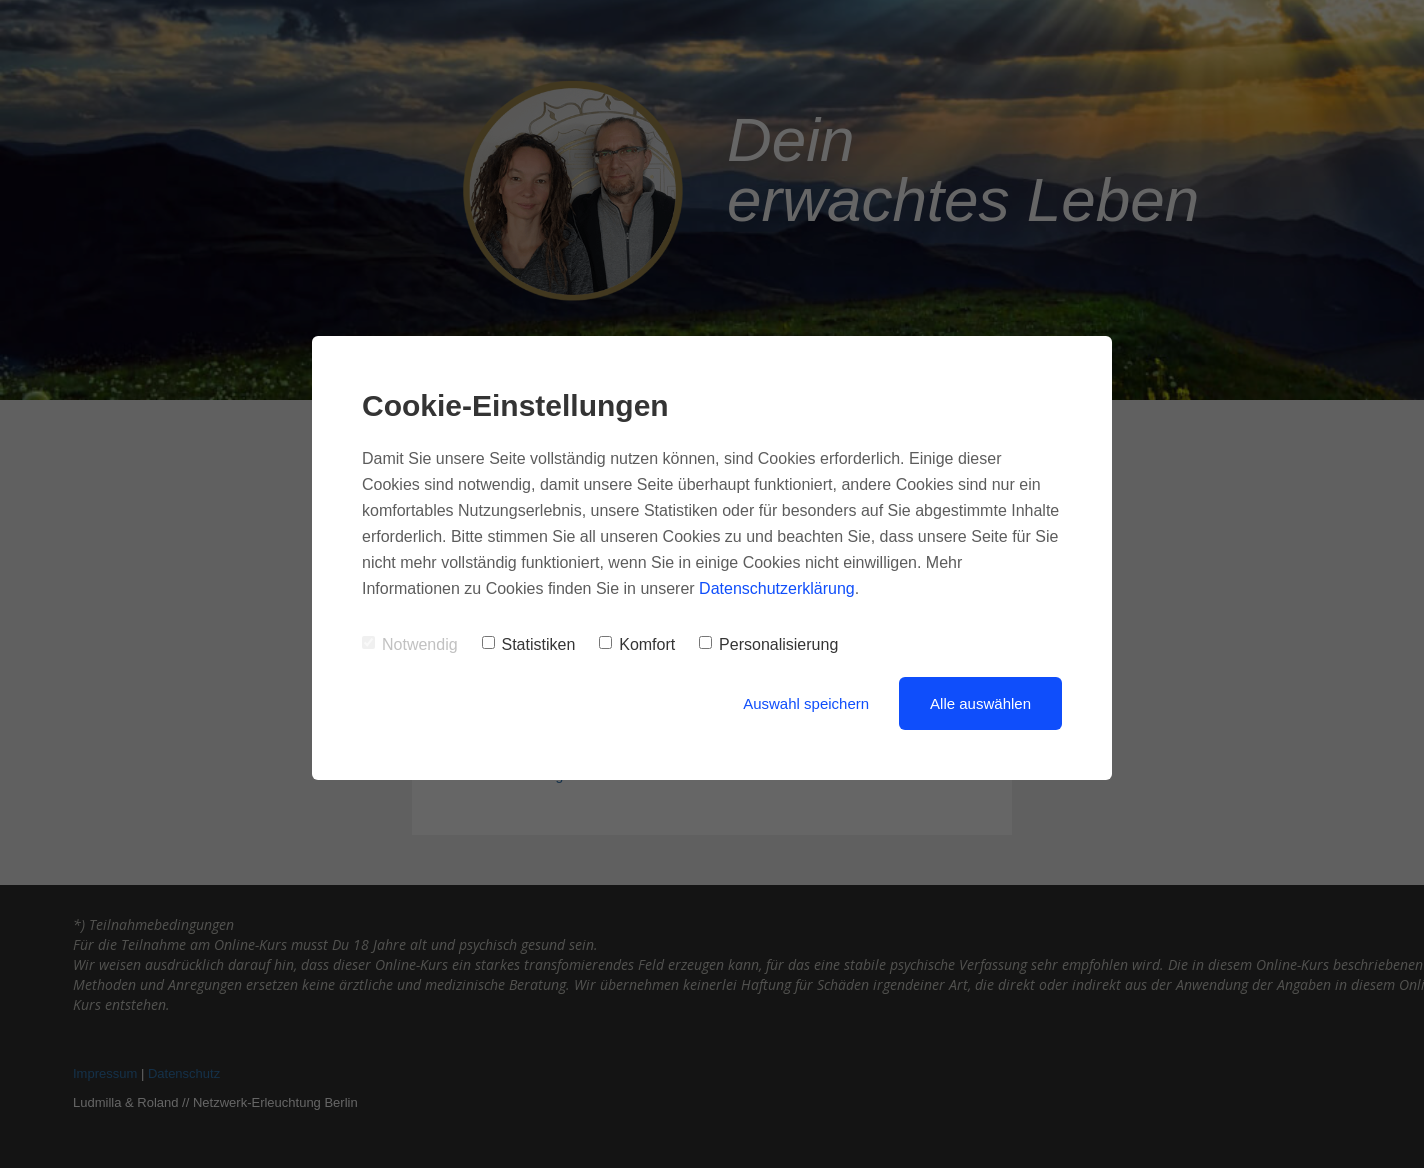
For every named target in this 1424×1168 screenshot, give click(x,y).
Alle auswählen (980, 703)
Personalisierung (768, 644)
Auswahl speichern (806, 703)
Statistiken (529, 644)
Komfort (637, 644)
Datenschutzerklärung (777, 588)
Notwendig (410, 644)
